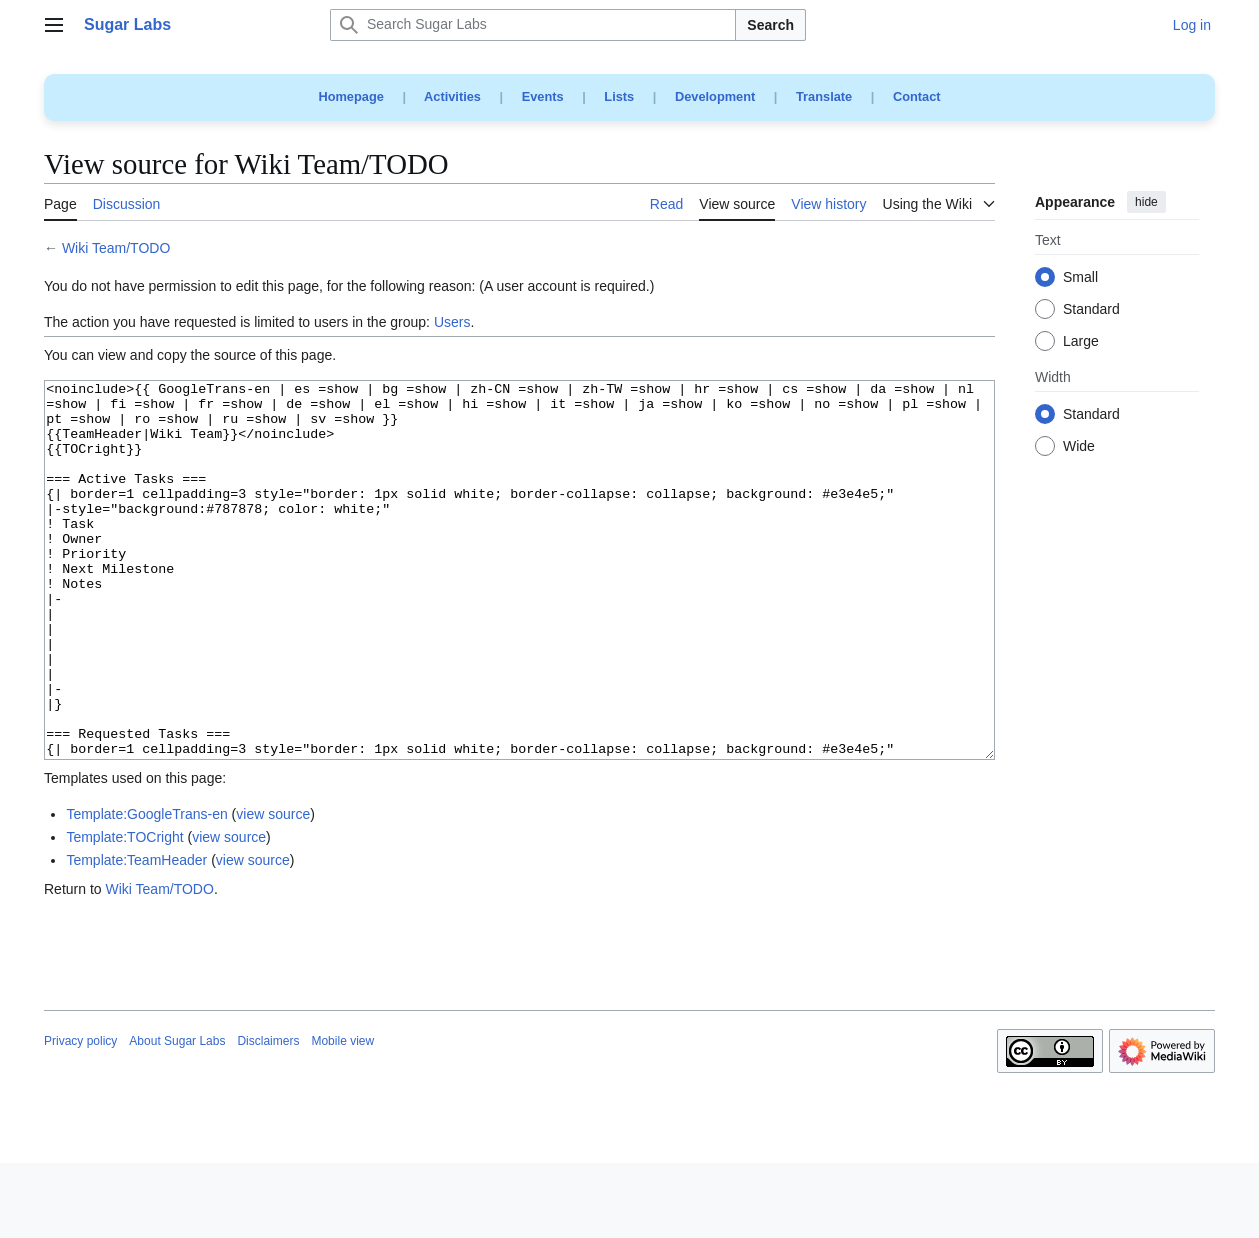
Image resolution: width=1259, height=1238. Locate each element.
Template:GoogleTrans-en (146, 889)
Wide (1079, 447)
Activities (452, 96)
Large (1081, 342)
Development (715, 96)
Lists (619, 96)
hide (1146, 202)
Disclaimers (268, 1116)
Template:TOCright (124, 912)
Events (543, 96)
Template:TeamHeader (136, 935)
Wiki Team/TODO (116, 248)
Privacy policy (80, 1116)
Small (1080, 278)
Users (452, 322)
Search (770, 25)
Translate (824, 96)
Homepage (350, 96)
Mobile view (342, 1116)
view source (273, 889)
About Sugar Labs (177, 1116)
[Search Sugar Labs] (533, 25)
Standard (1091, 310)
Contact (917, 96)
